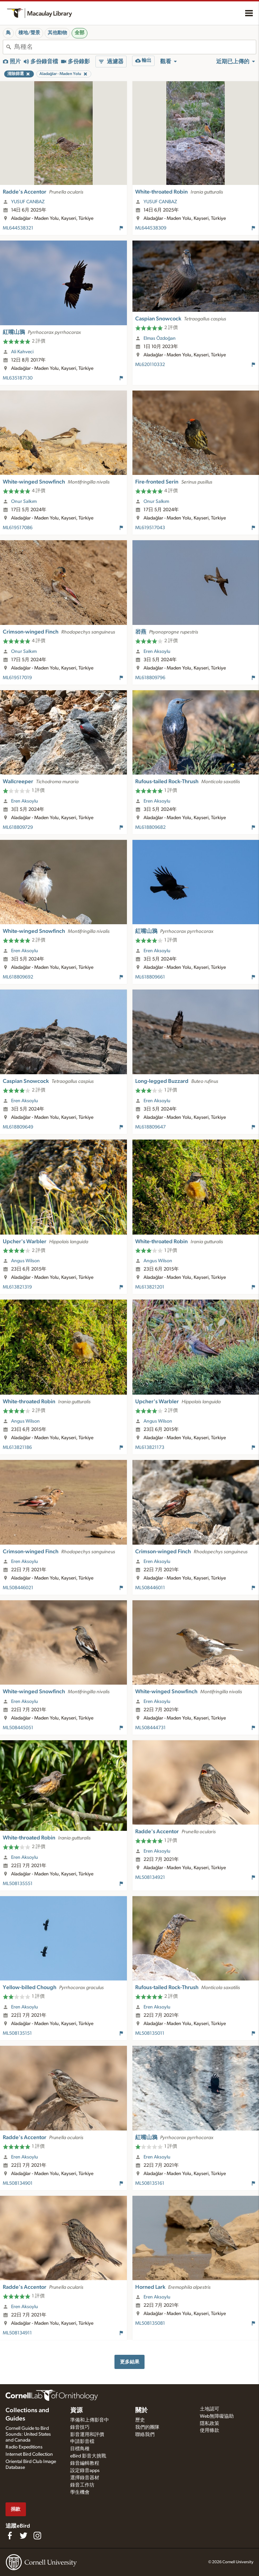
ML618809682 (150, 827)
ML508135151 (17, 2033)
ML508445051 (18, 1727)
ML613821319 (17, 1287)
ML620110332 (150, 364)
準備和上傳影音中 (89, 2420)
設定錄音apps (85, 2470)
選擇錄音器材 (84, 2477)
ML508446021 (18, 1587)
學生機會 (80, 2492)
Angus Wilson (25, 1260)
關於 (141, 2410)
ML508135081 (150, 2323)
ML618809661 (150, 977)
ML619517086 (18, 527)
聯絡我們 (145, 2434)
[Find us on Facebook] (10, 2535)
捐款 (15, 2509)
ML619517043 (150, 527)
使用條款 (209, 2430)
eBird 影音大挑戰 (88, 2456)
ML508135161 (149, 2183)
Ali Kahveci (22, 351)
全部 (79, 32)
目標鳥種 (80, 2448)
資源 (76, 2410)
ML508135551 (18, 1883)
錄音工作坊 (82, 2485)
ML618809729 (18, 827)
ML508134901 (18, 2183)
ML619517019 (17, 677)
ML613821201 (149, 1287)
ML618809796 (150, 677)
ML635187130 (18, 378)
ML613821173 (149, 1447)
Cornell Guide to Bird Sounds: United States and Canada (28, 2434)
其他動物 (57, 32)
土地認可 (209, 2409)
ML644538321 (18, 228)
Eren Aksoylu (157, 651)
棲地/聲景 (29, 32)
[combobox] (135, 47)
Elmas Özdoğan (160, 338)
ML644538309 (150, 228)
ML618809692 (18, 977)
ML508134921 (150, 1877)
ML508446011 (150, 1587)
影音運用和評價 (87, 2434)
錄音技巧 (80, 2427)
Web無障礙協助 (217, 2416)
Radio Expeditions (24, 2447)
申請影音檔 (82, 2441)
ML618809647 (150, 1127)
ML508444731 (150, 1727)
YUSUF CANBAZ (28, 201)
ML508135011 (149, 2033)
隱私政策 (209, 2423)
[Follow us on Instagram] (37, 2535)
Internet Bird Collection (29, 2454)
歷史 (140, 2420)
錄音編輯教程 (84, 2463)
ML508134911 (17, 2333)
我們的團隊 (147, 2427)
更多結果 (129, 2361)
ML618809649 (18, 1127)
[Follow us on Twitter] (23, 2535)
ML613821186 (17, 1447)
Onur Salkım (24, 501)
